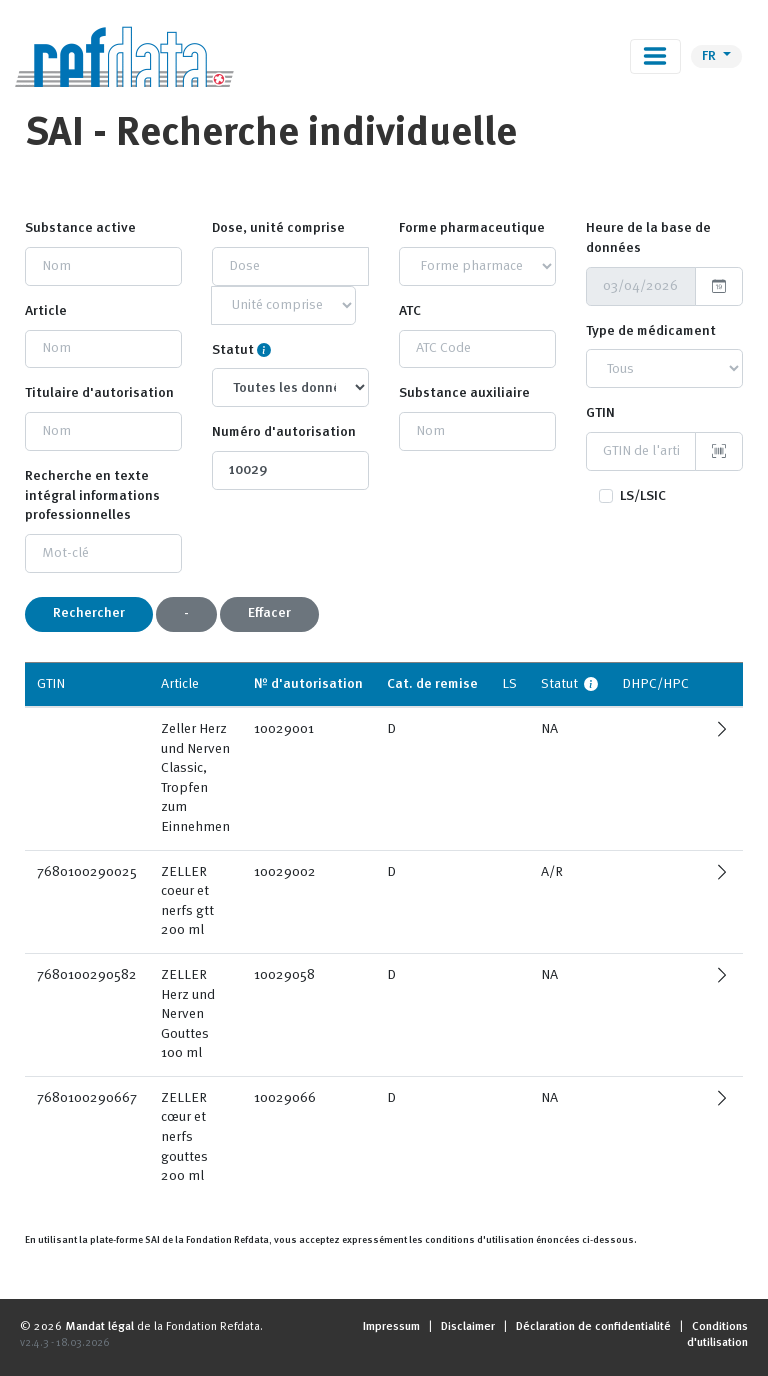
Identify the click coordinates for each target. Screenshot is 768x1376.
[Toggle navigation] (655, 56)
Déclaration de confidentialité (593, 1327)
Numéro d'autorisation (284, 432)
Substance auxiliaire (464, 393)
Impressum (391, 1327)
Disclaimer (468, 1327)
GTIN (600, 413)
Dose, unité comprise (278, 228)
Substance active (80, 228)
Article (46, 311)
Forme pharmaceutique (472, 228)
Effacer (269, 613)
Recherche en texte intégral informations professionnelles (92, 495)
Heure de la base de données (648, 238)
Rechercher (89, 613)
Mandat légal (99, 1327)
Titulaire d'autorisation (99, 393)
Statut (233, 350)
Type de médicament (651, 331)
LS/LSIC (643, 496)
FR (710, 56)
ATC (410, 311)
